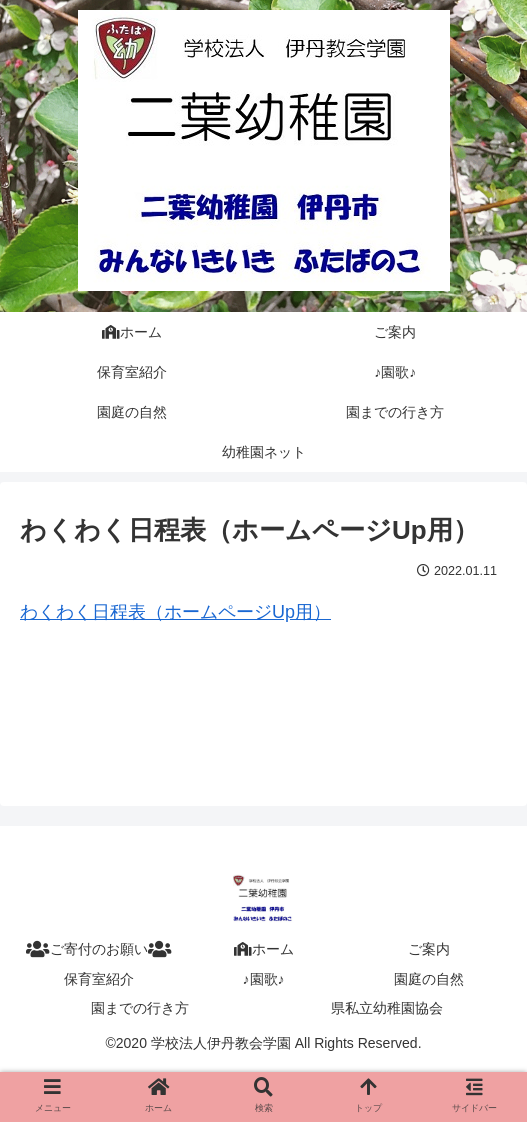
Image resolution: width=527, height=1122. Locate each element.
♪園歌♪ (264, 979)
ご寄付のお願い (98, 949)
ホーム (264, 949)
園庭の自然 (429, 979)
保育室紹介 (99, 979)
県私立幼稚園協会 (387, 1008)
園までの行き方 (140, 1008)
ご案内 (429, 949)
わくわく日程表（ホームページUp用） (175, 612)
